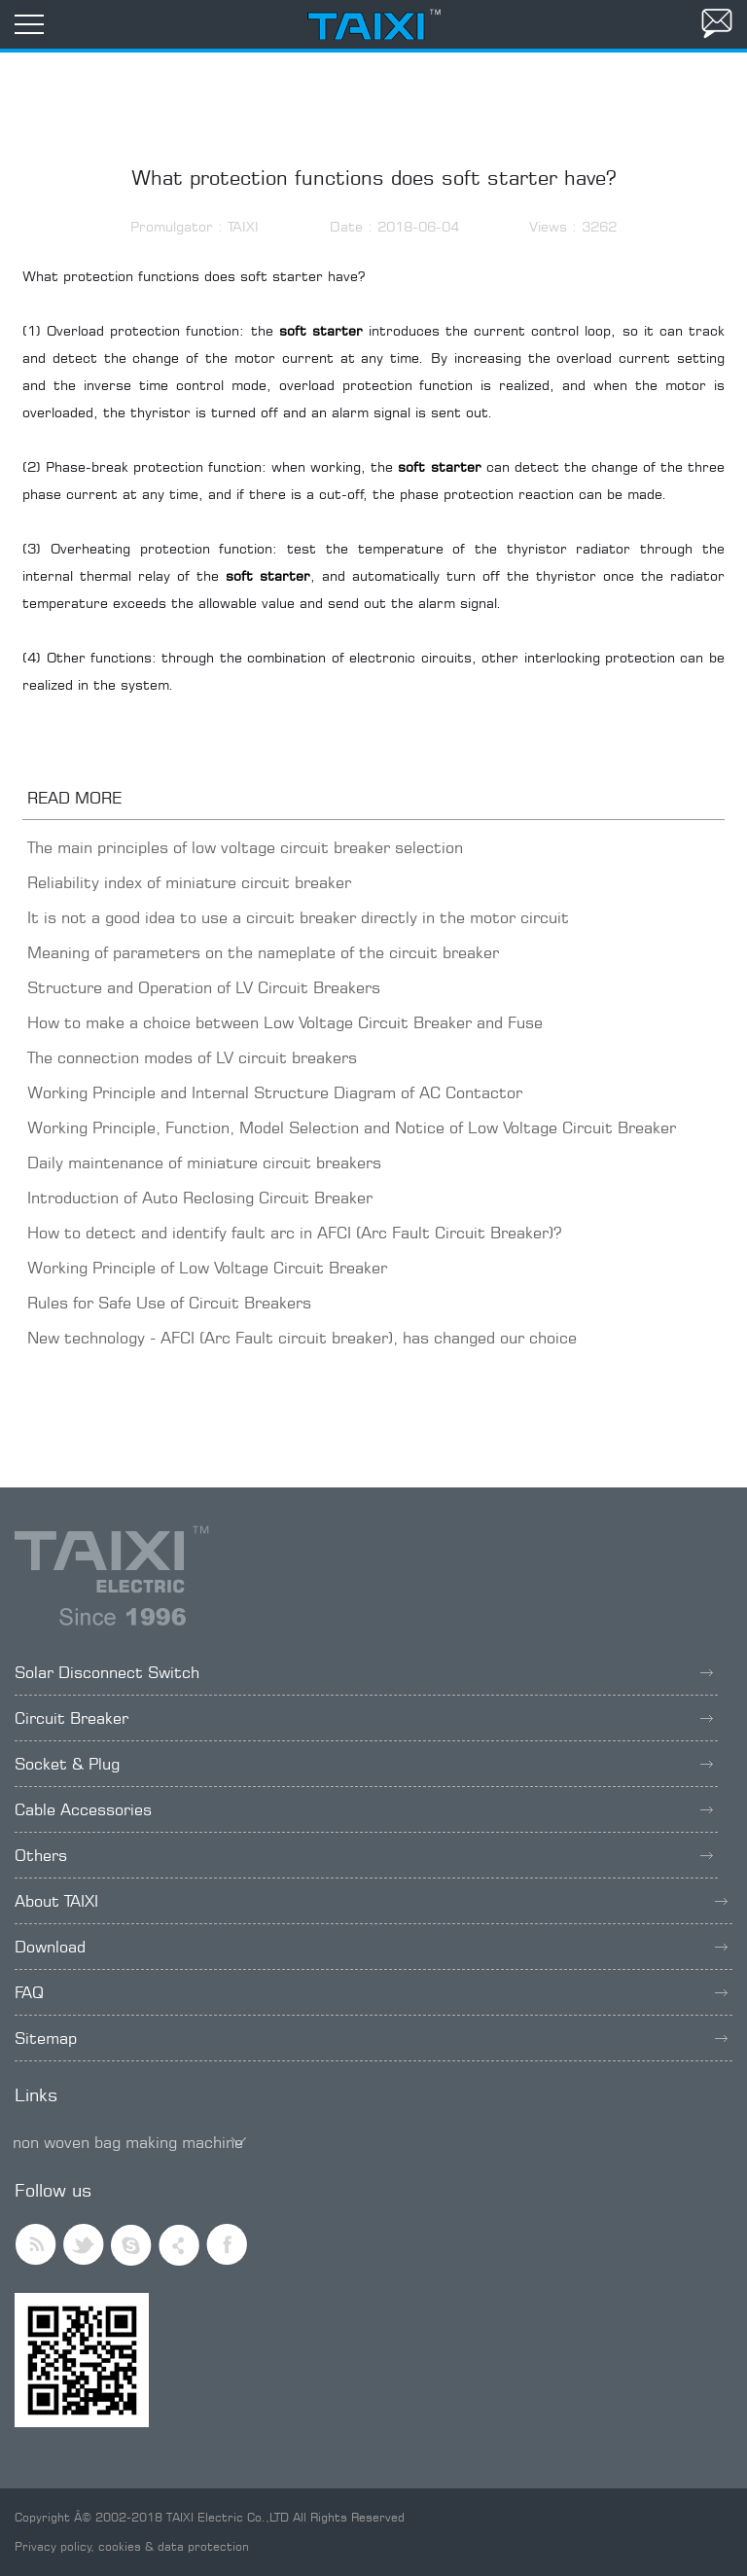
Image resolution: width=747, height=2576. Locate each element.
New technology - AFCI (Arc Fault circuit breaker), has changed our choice (302, 1337)
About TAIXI (371, 1901)
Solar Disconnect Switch (364, 1672)
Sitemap (371, 2038)
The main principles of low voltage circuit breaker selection (245, 847)
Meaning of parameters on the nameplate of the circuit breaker (263, 952)
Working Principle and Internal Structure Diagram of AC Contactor (274, 1092)
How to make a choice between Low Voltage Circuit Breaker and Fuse (285, 1022)
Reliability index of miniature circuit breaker (189, 882)
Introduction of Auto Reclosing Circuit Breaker (200, 1197)
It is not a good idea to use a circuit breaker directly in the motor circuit (298, 917)
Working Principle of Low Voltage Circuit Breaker (207, 1267)
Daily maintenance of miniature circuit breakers (204, 1162)
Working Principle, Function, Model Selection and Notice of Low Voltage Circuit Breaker (351, 1127)
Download (371, 1946)
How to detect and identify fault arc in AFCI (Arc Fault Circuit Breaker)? (294, 1232)
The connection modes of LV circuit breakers (192, 1057)
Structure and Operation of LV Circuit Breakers (203, 987)
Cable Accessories (364, 1809)
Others (364, 1855)
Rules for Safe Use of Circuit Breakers (169, 1302)
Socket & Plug (364, 1763)
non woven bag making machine (128, 2142)
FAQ (371, 1992)
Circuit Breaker (364, 1718)
